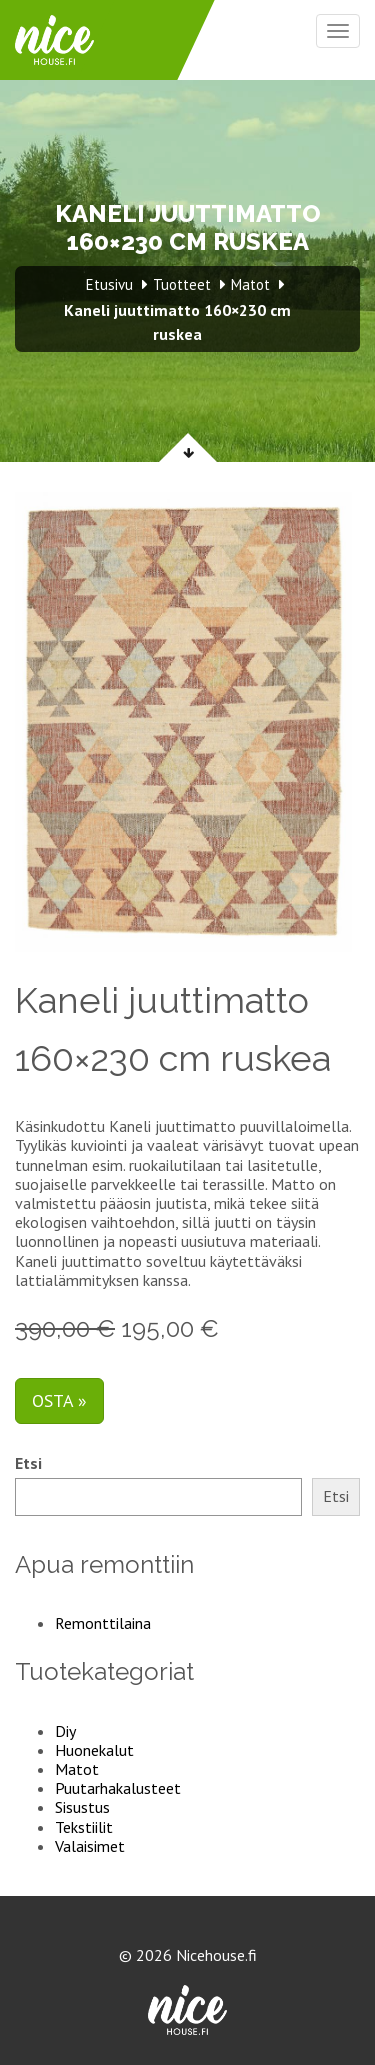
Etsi (28, 1463)
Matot (77, 1769)
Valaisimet (90, 1846)
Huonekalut (94, 1750)
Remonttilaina (103, 1623)
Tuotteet (182, 284)
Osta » (59, 1400)
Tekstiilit (84, 1827)
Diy (65, 1731)
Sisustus (82, 1807)
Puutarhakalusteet (118, 1788)
